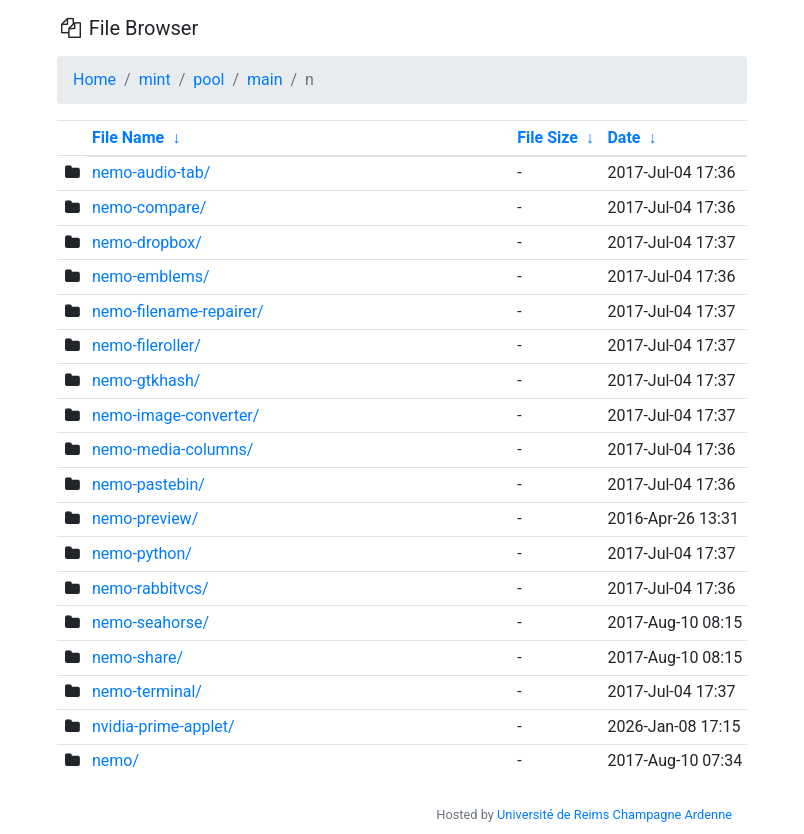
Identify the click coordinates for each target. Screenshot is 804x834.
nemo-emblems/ (151, 276)
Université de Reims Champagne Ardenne (614, 814)
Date (623, 137)
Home (94, 79)
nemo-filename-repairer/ (178, 311)
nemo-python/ (142, 553)
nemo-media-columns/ (172, 449)
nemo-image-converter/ (175, 415)
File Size (547, 137)
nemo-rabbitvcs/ (150, 588)
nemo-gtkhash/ (146, 380)
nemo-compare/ (149, 207)
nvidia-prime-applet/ (163, 726)
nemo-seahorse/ (150, 622)
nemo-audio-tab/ (151, 172)
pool (208, 79)
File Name (128, 137)
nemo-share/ (137, 657)
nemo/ (115, 760)
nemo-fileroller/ (146, 345)
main (264, 79)
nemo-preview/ (145, 518)
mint (155, 79)
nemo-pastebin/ (148, 484)
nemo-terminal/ (147, 691)
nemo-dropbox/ (147, 242)
